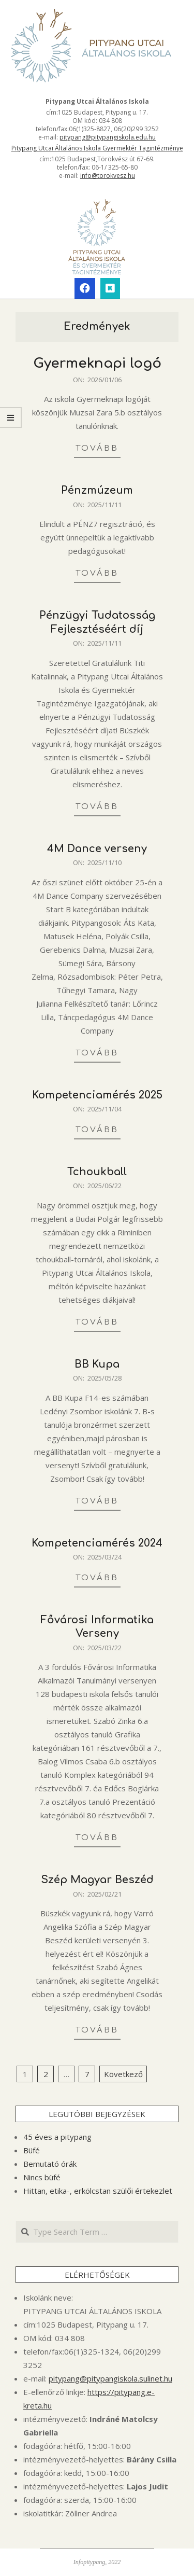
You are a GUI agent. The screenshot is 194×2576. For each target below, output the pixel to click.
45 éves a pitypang (57, 2137)
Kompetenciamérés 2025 (97, 1095)
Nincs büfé (42, 2177)
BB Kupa (97, 1364)
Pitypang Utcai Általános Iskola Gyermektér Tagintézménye (97, 148)
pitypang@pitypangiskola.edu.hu (107, 137)
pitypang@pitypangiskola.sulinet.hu (110, 2378)
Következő (123, 2074)
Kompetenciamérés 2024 (97, 1543)
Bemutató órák (50, 2164)
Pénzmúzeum (97, 490)
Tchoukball (97, 1172)
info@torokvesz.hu (107, 175)
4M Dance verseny (97, 849)
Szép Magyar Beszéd (97, 1880)
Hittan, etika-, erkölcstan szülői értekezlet (97, 2190)
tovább (97, 448)
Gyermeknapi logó (97, 363)
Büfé (31, 2150)
